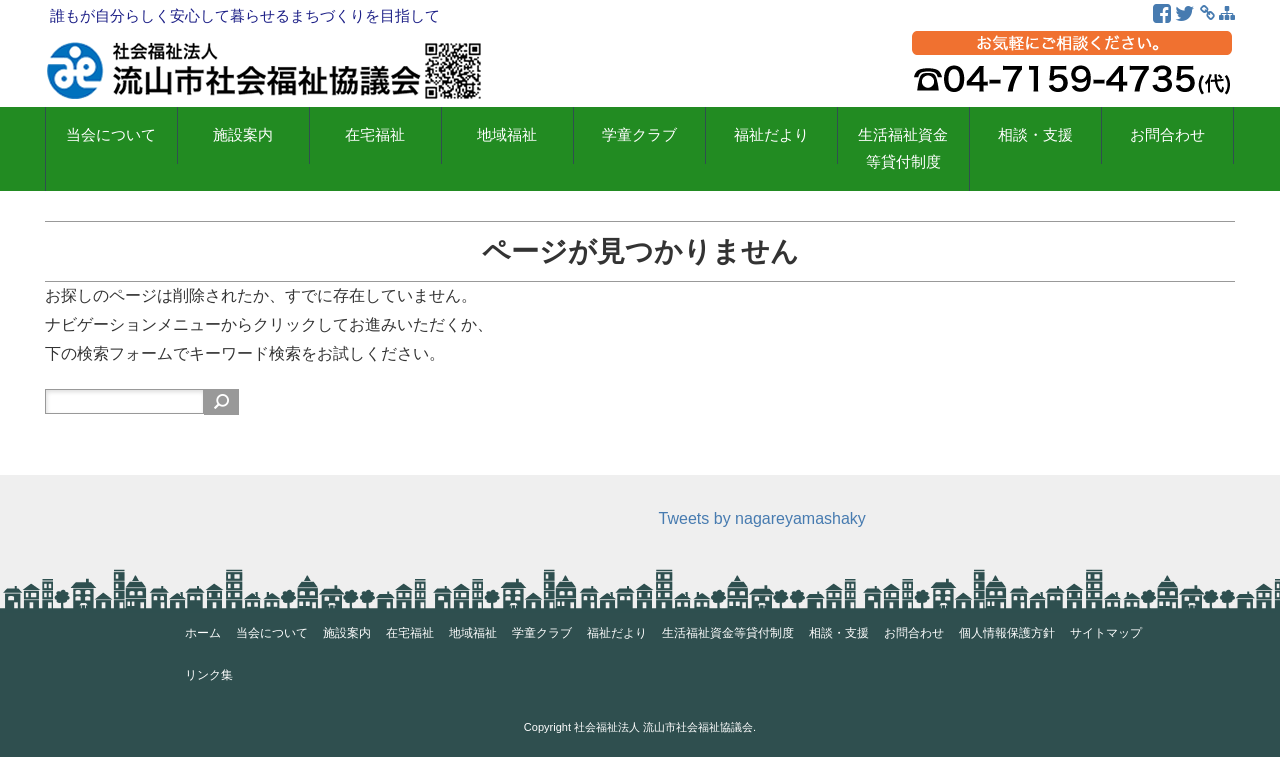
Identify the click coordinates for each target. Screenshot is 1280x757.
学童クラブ (639, 135)
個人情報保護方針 (1007, 633)
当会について (111, 135)
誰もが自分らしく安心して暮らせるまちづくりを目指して (245, 15)
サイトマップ (1106, 633)
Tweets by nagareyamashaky (762, 518)
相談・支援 (1035, 135)
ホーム (203, 633)
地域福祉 (507, 135)
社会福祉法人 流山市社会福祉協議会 (663, 727)
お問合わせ (1167, 135)
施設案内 (243, 135)
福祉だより (771, 135)
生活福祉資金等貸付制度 (903, 148)
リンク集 (209, 675)
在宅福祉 (375, 135)
